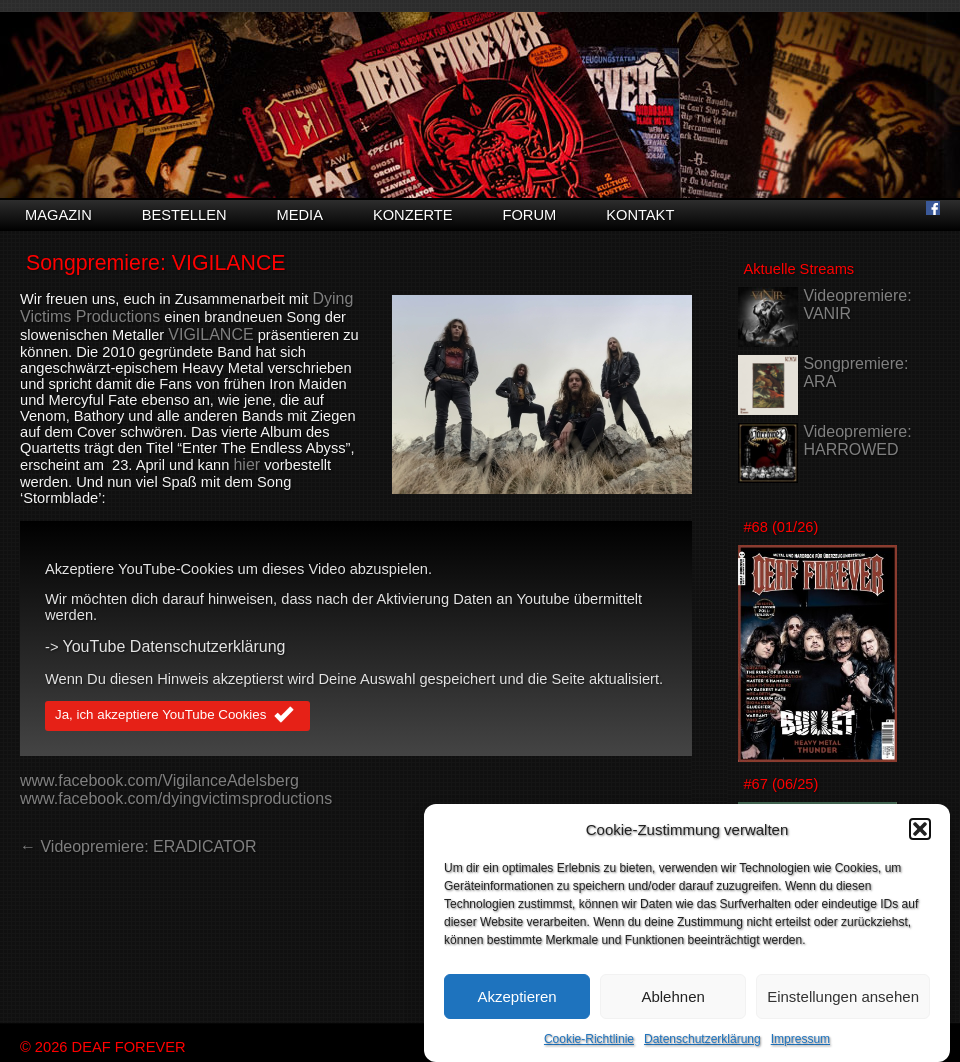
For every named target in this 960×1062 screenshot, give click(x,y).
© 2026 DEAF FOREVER (103, 1047)
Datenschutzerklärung (702, 1040)
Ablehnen (672, 997)
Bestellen (184, 215)
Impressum (800, 1040)
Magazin (58, 215)
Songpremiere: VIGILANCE (156, 263)
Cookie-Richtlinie (589, 1040)
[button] (920, 830)
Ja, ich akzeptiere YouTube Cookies (177, 716)
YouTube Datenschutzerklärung (174, 646)
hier (246, 464)
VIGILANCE (210, 334)
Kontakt (640, 215)
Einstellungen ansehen (843, 997)
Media (300, 215)
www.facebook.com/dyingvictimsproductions (176, 798)
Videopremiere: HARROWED (857, 440)
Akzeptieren (516, 997)
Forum (529, 215)
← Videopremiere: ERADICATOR (138, 846)
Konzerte (413, 215)
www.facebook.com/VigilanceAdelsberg (159, 780)
